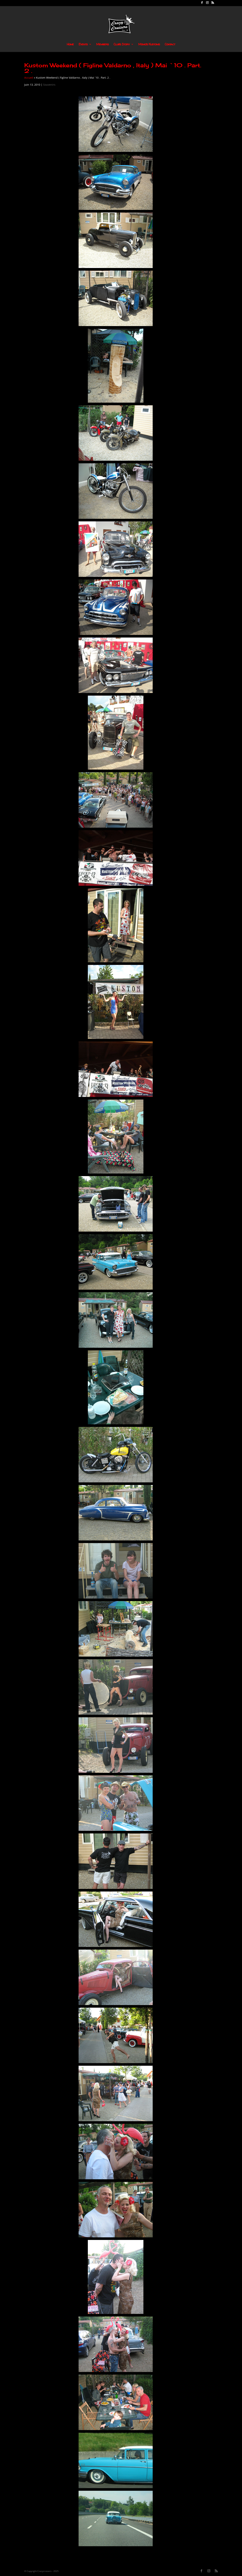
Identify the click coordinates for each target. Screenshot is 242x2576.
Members (102, 44)
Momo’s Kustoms (149, 44)
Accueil (28, 77)
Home (70, 44)
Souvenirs (49, 84)
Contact (170, 44)
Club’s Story (122, 44)
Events (83, 44)
